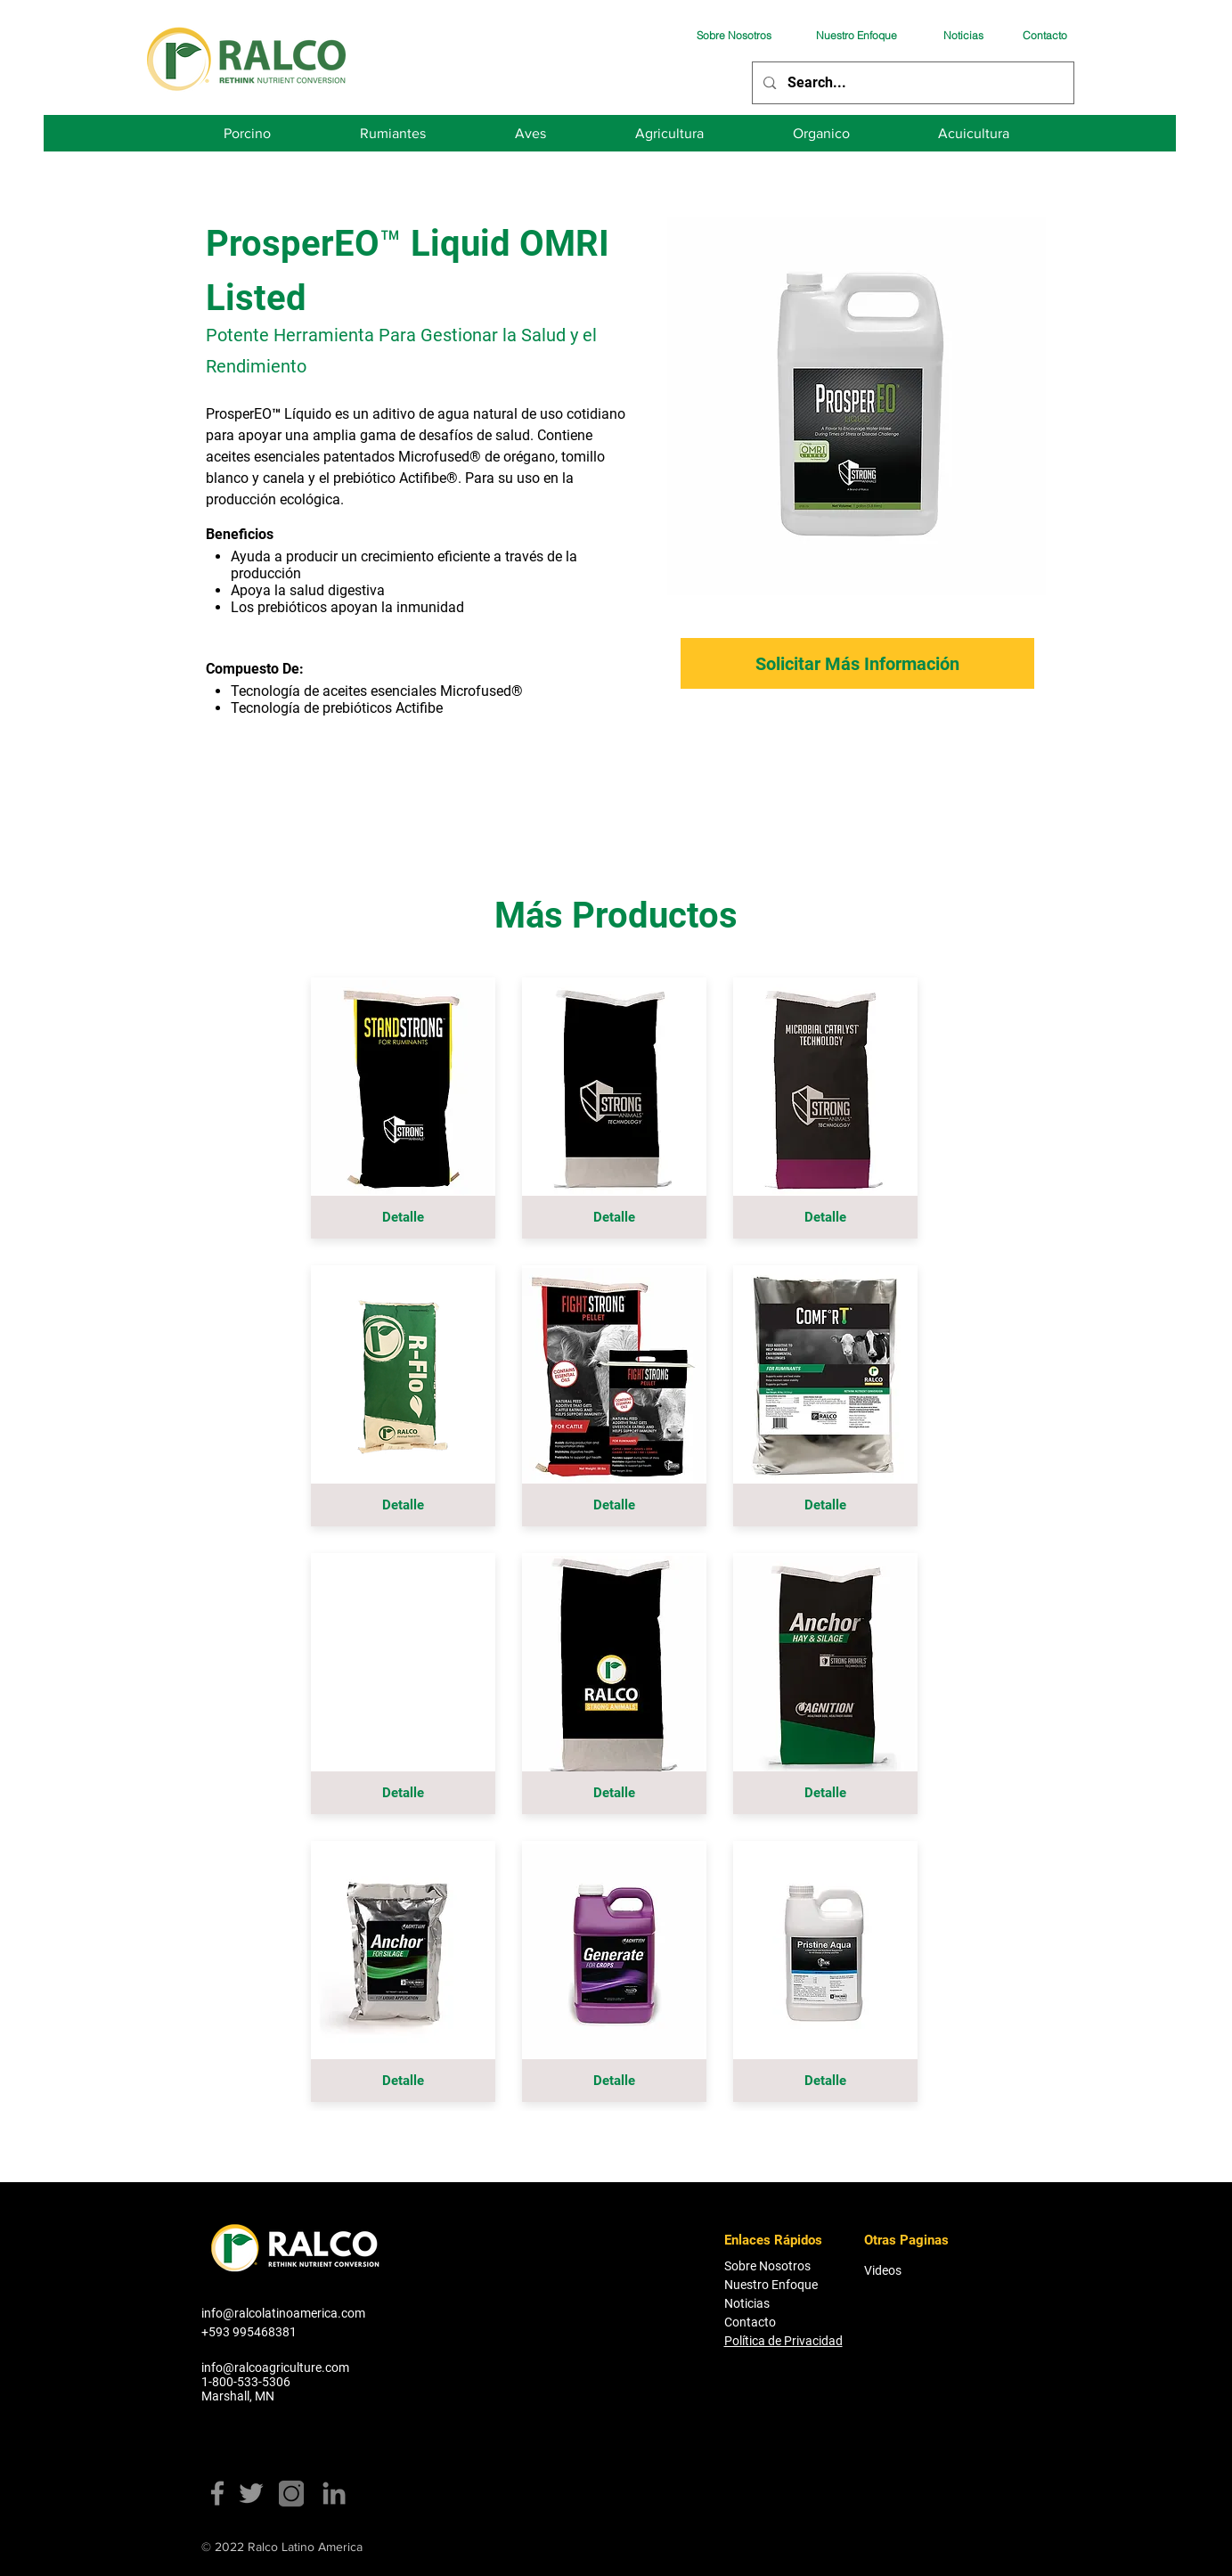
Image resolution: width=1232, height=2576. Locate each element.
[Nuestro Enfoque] (856, 35)
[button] (403, 1792)
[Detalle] (403, 1217)
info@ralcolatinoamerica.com (283, 2313)
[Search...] (912, 82)
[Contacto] (1045, 35)
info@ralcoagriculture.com (275, 2367)
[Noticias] (963, 35)
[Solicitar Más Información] (857, 663)
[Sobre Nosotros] (734, 35)
